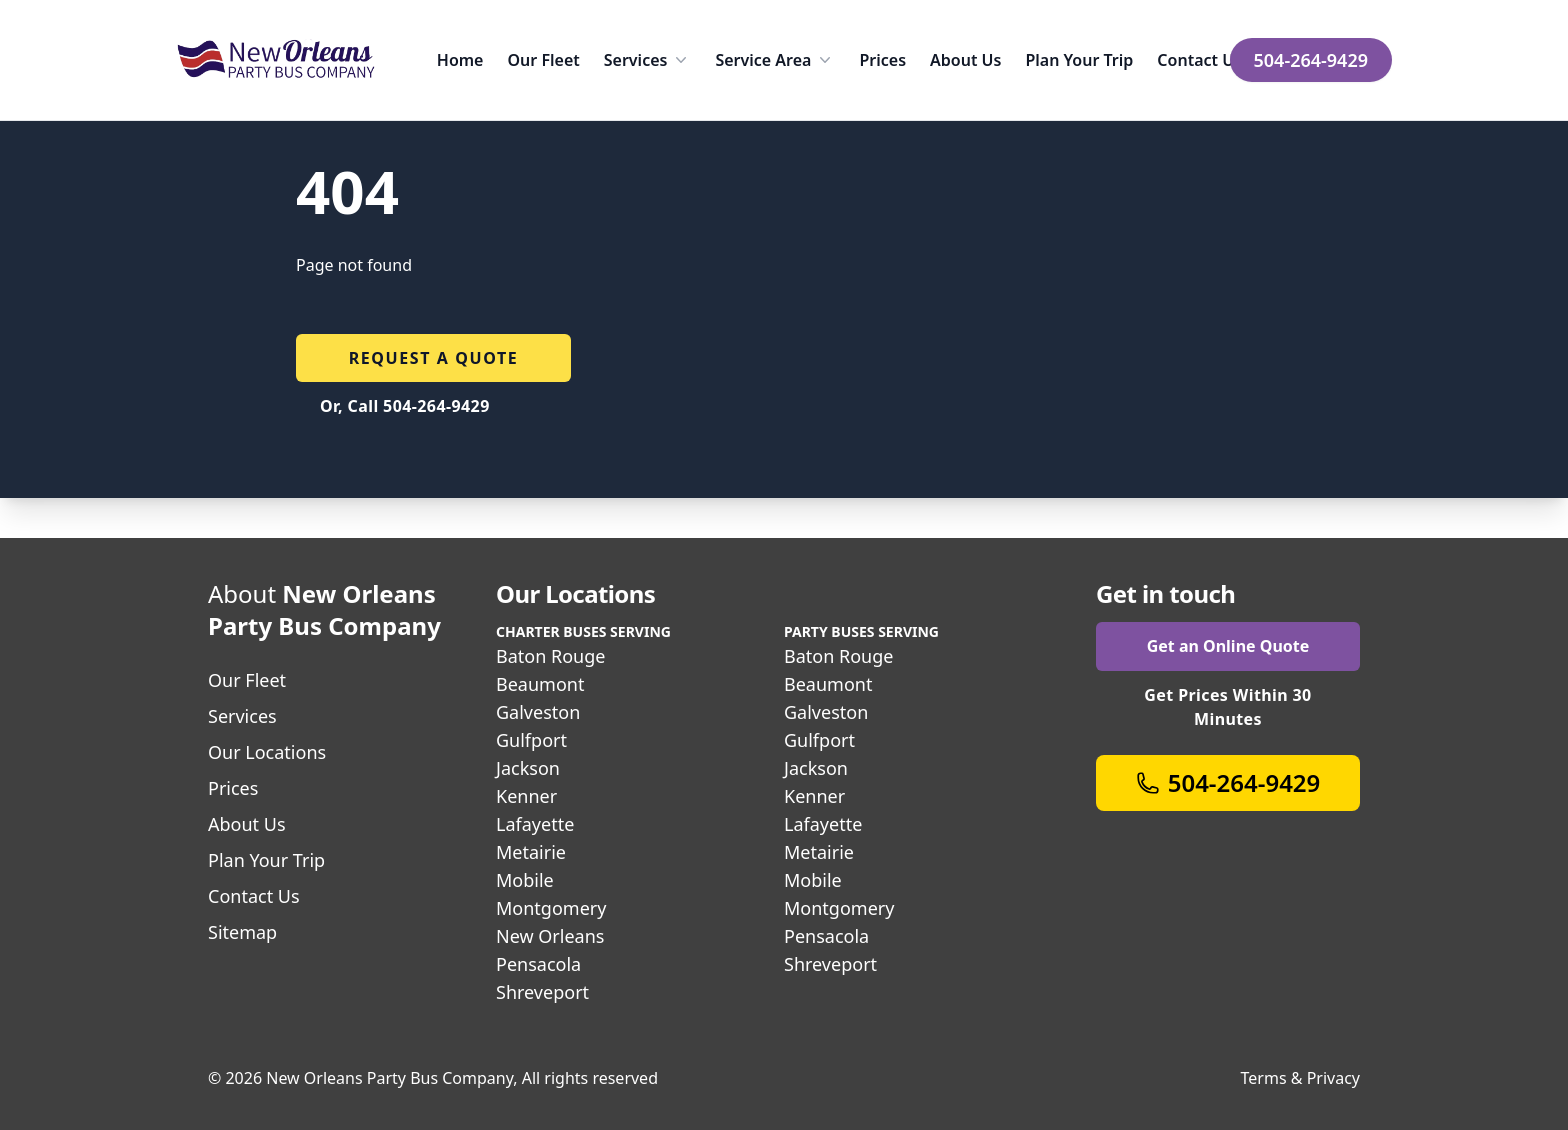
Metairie (531, 852)
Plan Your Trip (1079, 60)
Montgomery (551, 908)
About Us (965, 60)
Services (648, 60)
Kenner (526, 796)
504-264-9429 (1311, 60)
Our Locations (267, 752)
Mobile (525, 880)
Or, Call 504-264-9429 (405, 406)
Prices (882, 60)
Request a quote (434, 358)
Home (460, 60)
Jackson (528, 768)
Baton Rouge (550, 656)
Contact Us (1199, 60)
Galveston (538, 712)
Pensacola (538, 964)
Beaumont (540, 684)
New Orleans (550, 936)
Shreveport (542, 992)
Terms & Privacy (1300, 1078)
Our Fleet (543, 60)
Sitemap (242, 932)
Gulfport (531, 740)
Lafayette (535, 824)
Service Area (775, 60)
